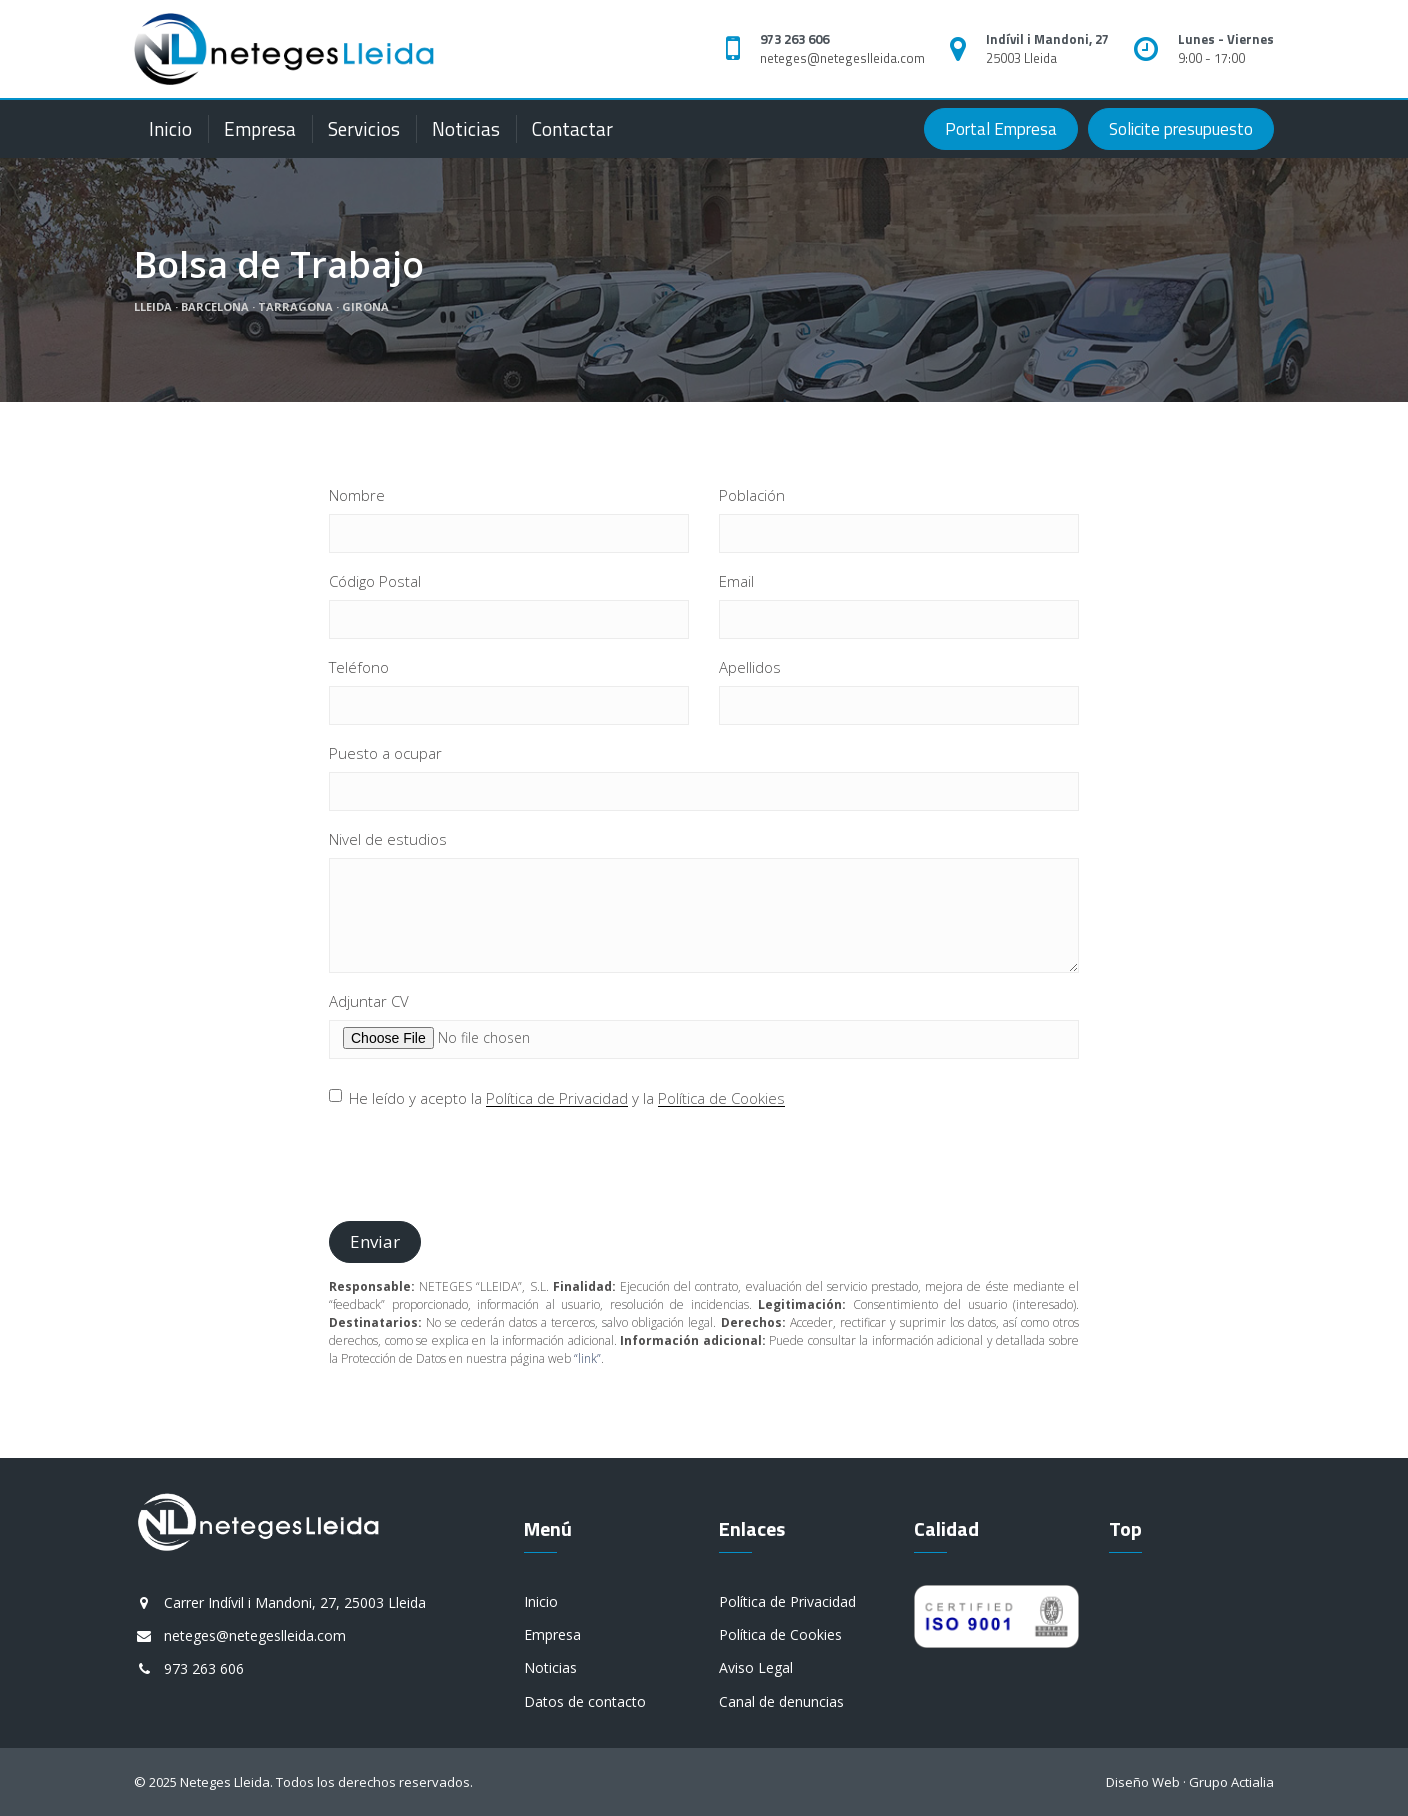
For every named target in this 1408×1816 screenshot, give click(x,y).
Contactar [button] (572, 128)
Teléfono (359, 667)
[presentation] (481, 1167)
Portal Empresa (1001, 129)
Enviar (375, 1241)
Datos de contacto (585, 1701)
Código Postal (375, 581)
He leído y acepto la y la (557, 1098)
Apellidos (750, 667)
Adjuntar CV (369, 1001)
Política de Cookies (721, 1098)
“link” (587, 1358)
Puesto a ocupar (385, 753)
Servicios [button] (364, 128)
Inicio (170, 128)
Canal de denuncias (781, 1701)
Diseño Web (1143, 1782)
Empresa (260, 128)
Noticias (466, 128)
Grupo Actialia (1231, 1782)
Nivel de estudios (388, 839)
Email (736, 581)
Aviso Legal (756, 1667)
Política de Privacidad (557, 1098)
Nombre (357, 495)
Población (752, 495)
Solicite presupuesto (1181, 129)
